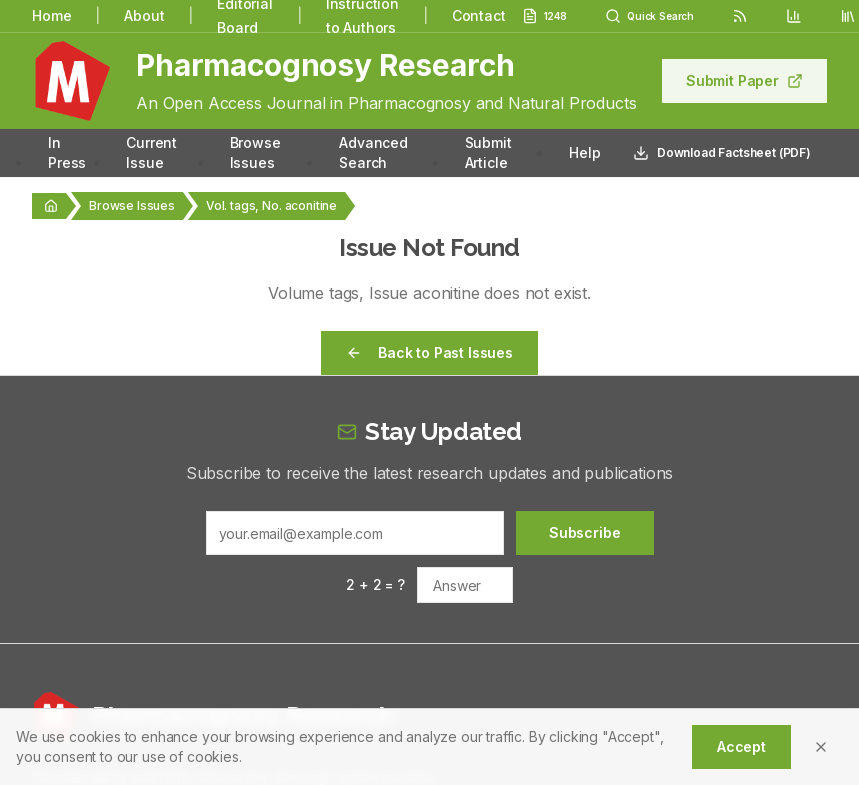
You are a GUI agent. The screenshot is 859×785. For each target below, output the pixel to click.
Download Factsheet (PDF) (722, 153)
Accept (741, 746)
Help (584, 152)
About (144, 15)
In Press (67, 152)
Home (51, 15)
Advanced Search (373, 152)
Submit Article (488, 152)
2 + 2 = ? (375, 584)
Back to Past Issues (429, 352)
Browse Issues (255, 152)
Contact (479, 15)
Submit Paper (744, 80)
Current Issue (151, 152)
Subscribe (585, 532)
